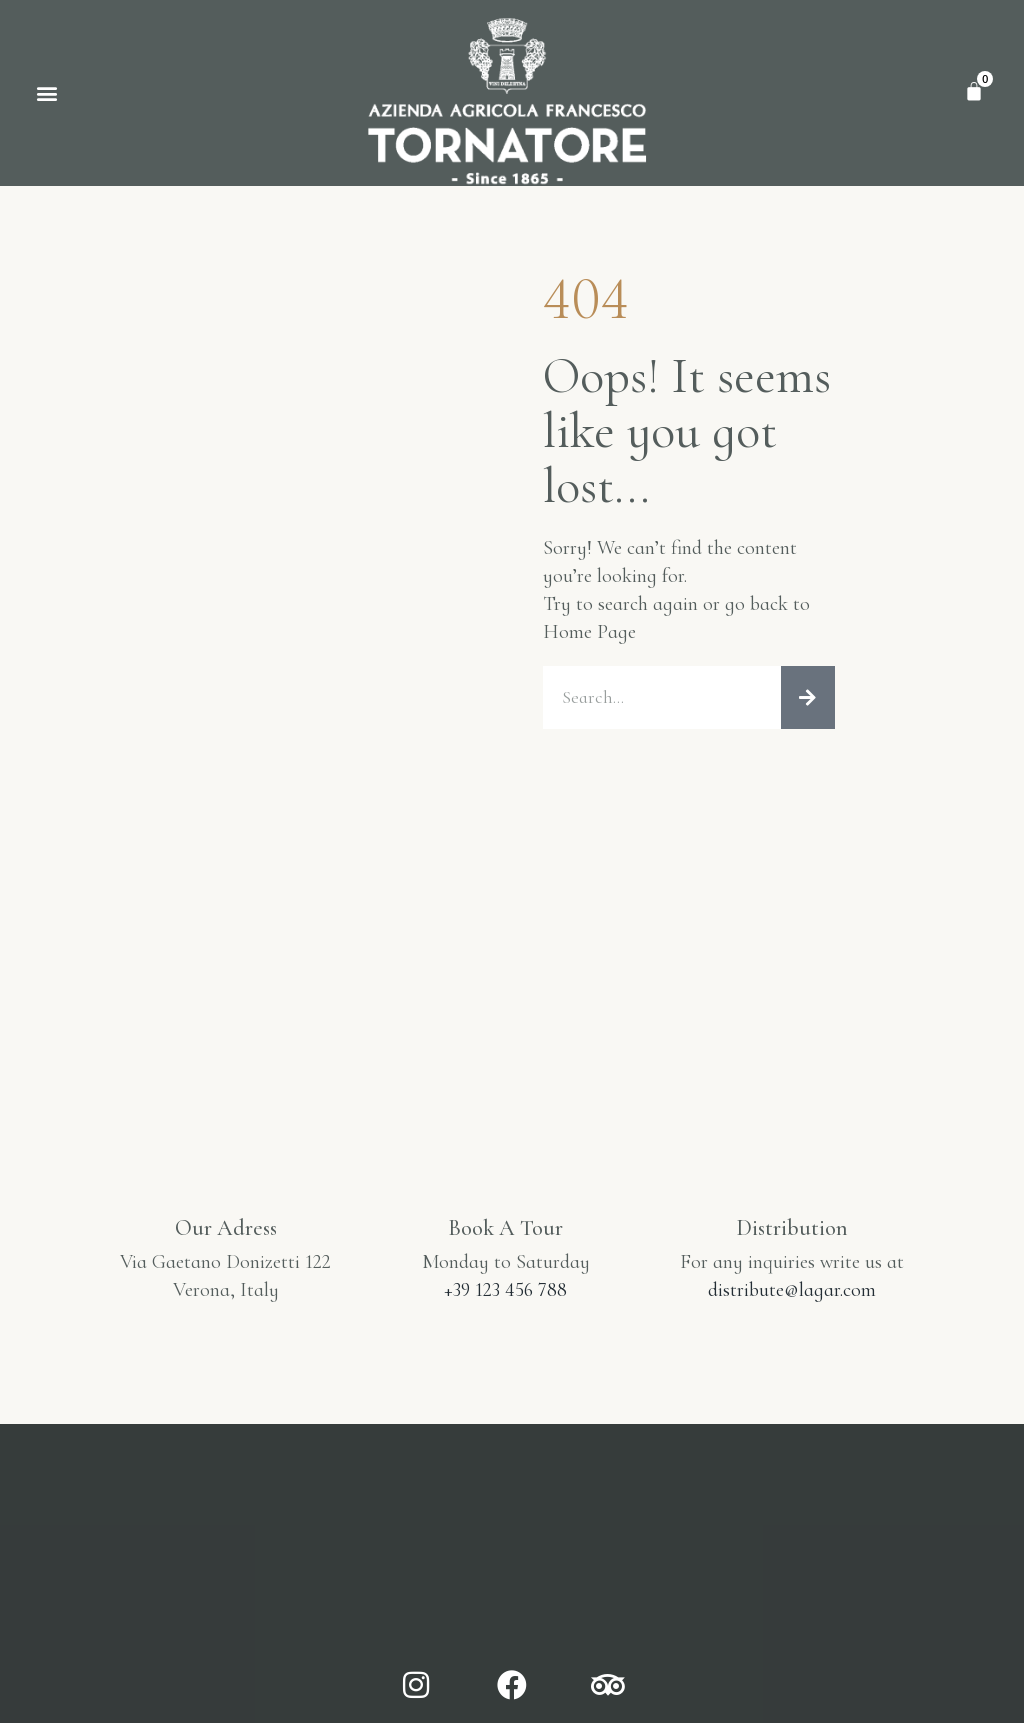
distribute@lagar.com (792, 1290)
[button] (46, 92)
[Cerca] (808, 698)
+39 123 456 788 (505, 1290)
